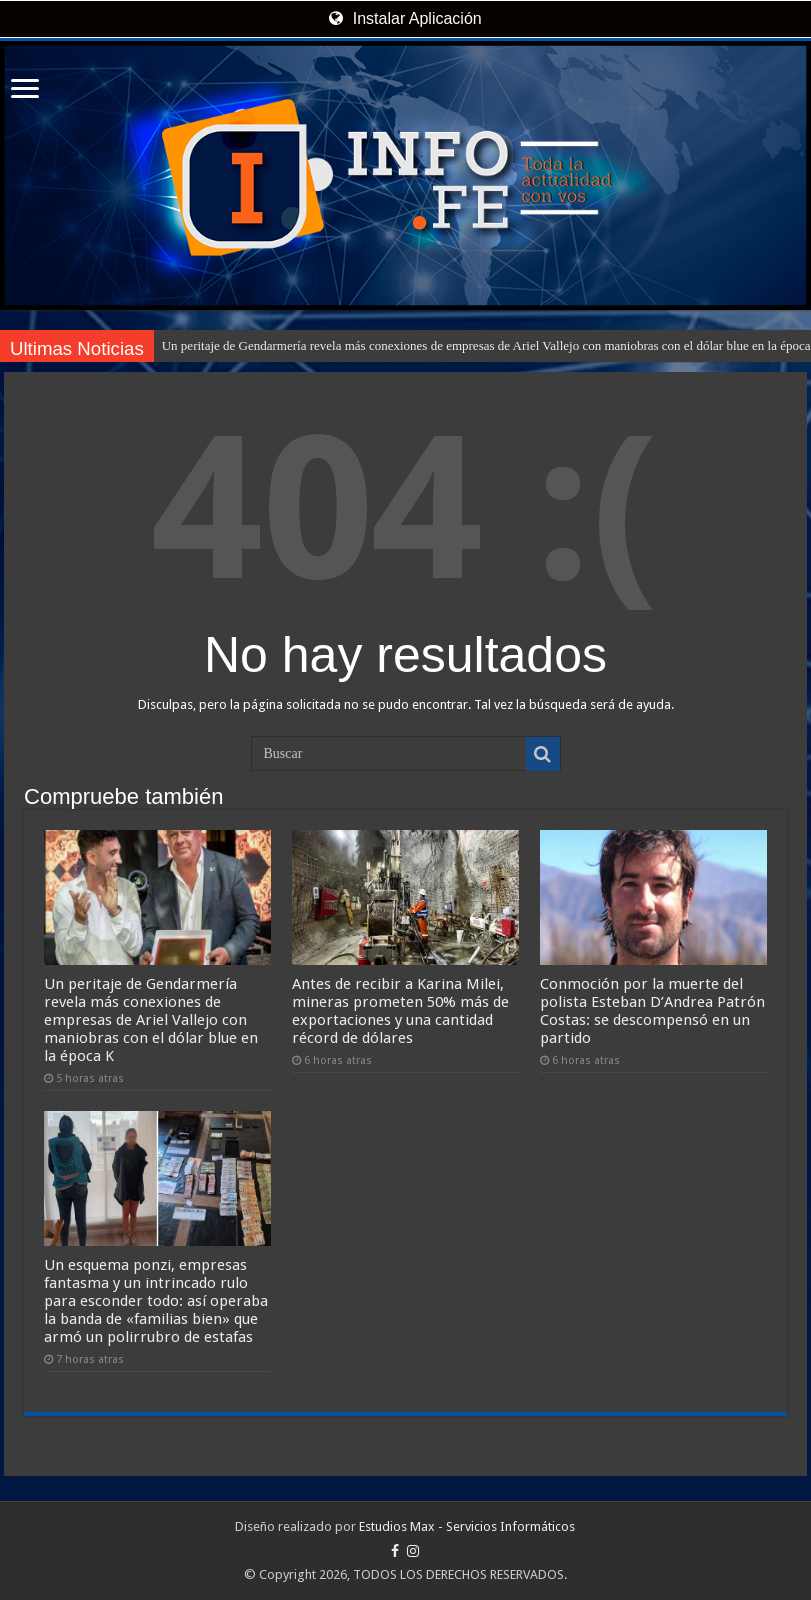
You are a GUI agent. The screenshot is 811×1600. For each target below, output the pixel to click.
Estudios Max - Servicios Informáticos (467, 1526)
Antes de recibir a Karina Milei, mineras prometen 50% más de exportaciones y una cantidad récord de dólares (400, 1011)
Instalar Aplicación (405, 18)
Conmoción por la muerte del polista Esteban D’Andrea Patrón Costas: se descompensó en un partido (652, 1011)
